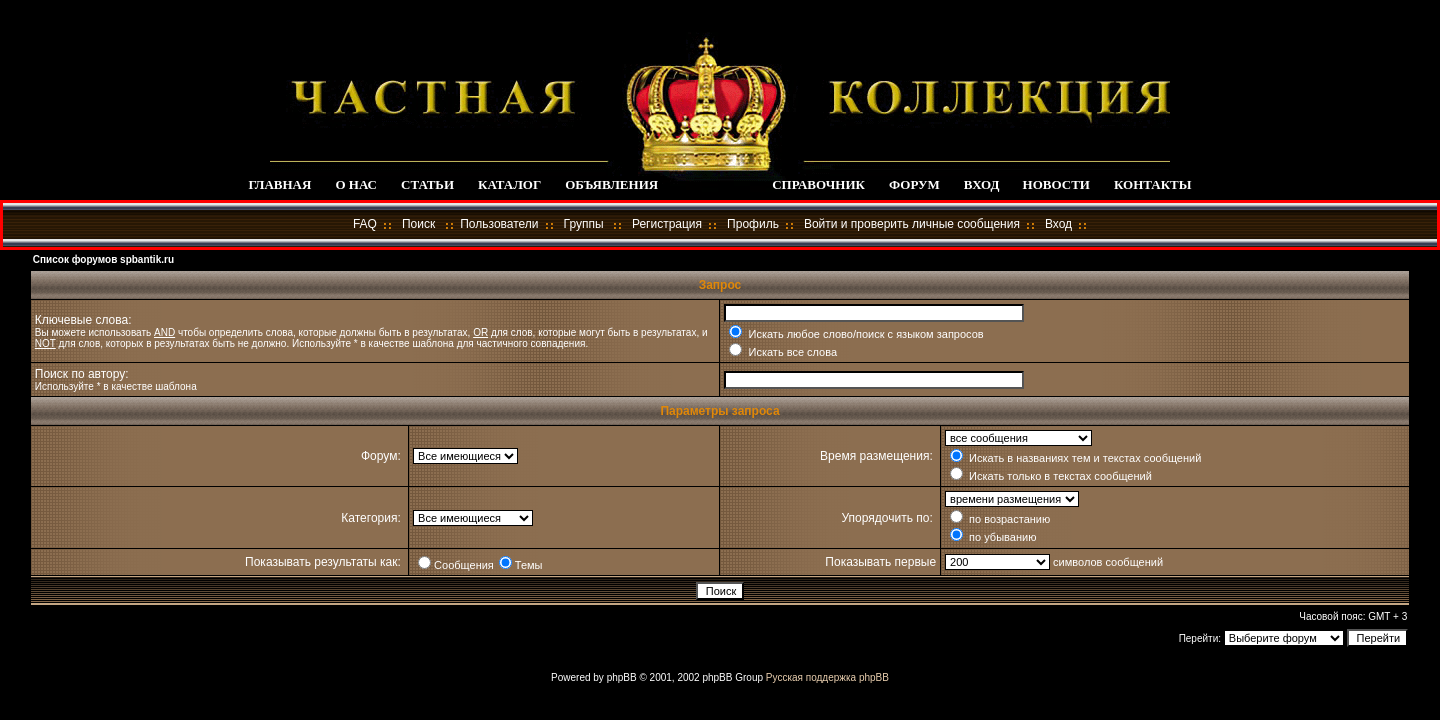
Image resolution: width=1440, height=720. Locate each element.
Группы (584, 224)
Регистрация (667, 224)
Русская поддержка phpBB (827, 677)
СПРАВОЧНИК (818, 184)
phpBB (622, 677)
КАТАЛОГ (509, 184)
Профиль (753, 224)
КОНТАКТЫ (1153, 184)
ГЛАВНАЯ (279, 184)
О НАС (356, 184)
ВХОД (981, 184)
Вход (1058, 224)
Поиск (418, 224)
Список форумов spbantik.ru (103, 259)
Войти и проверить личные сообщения (912, 224)
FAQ (365, 224)
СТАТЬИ (427, 184)
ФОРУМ (914, 184)
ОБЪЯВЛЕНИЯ (611, 184)
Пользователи (499, 224)
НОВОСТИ (1056, 184)
